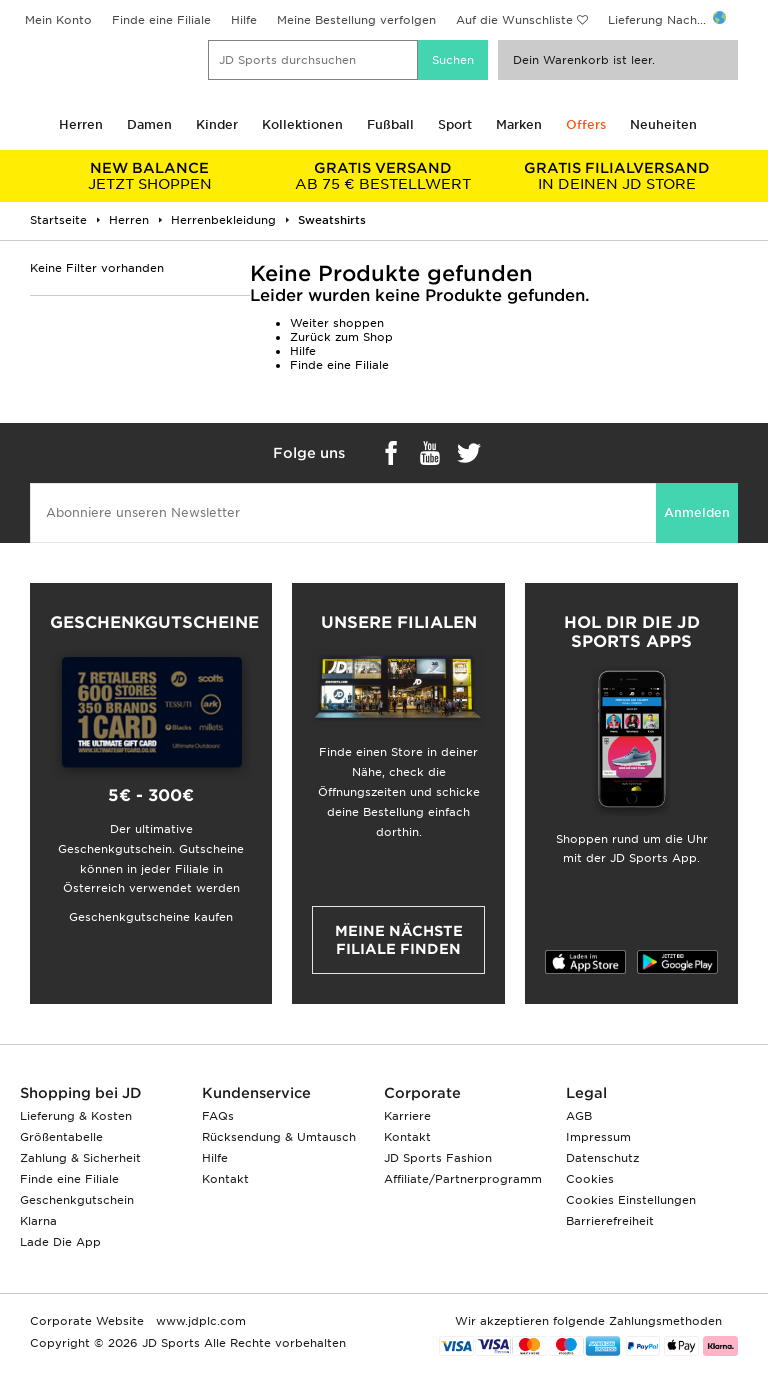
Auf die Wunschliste (514, 20)
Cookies (590, 1179)
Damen (149, 124)
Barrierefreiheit (610, 1221)
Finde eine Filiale (161, 20)
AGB (579, 1116)
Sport (455, 124)
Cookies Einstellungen (631, 1200)
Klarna (38, 1221)
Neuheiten (663, 124)
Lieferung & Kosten (76, 1116)
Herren (81, 124)
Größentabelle (61, 1137)
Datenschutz (602, 1158)
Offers (586, 124)
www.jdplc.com (199, 1321)
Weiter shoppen (337, 323)
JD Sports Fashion (438, 1158)
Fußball (390, 124)
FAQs (218, 1116)
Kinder (217, 124)
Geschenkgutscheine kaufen (151, 917)
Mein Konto (58, 20)
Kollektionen (302, 124)
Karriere (407, 1116)
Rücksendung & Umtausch (279, 1137)
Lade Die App (60, 1242)
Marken (519, 124)
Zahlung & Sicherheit (80, 1158)
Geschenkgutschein (77, 1200)
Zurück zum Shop (341, 337)
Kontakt (225, 1179)
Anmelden (697, 512)
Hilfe (244, 20)
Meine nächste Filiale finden (399, 940)
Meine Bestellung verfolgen (356, 20)
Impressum (598, 1137)
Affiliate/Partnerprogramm (463, 1179)
